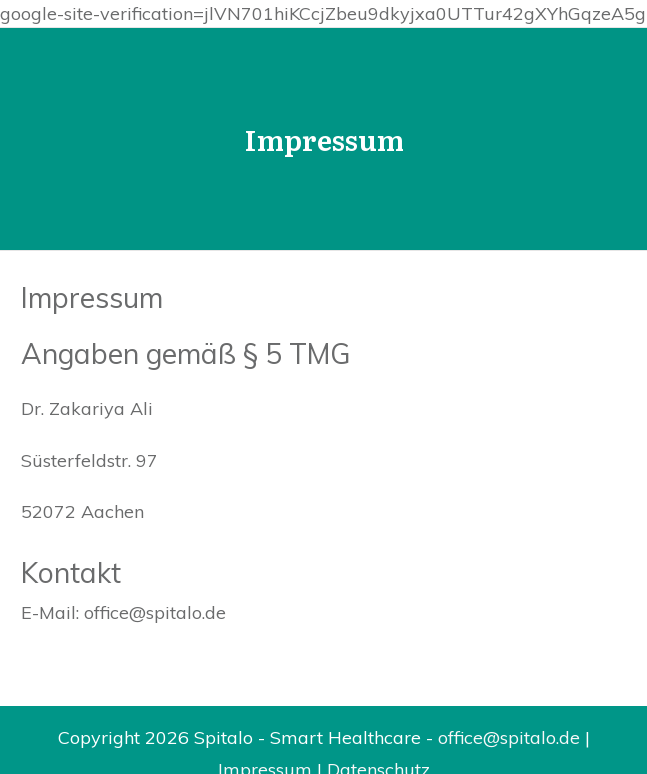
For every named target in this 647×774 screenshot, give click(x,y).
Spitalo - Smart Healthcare (307, 737)
